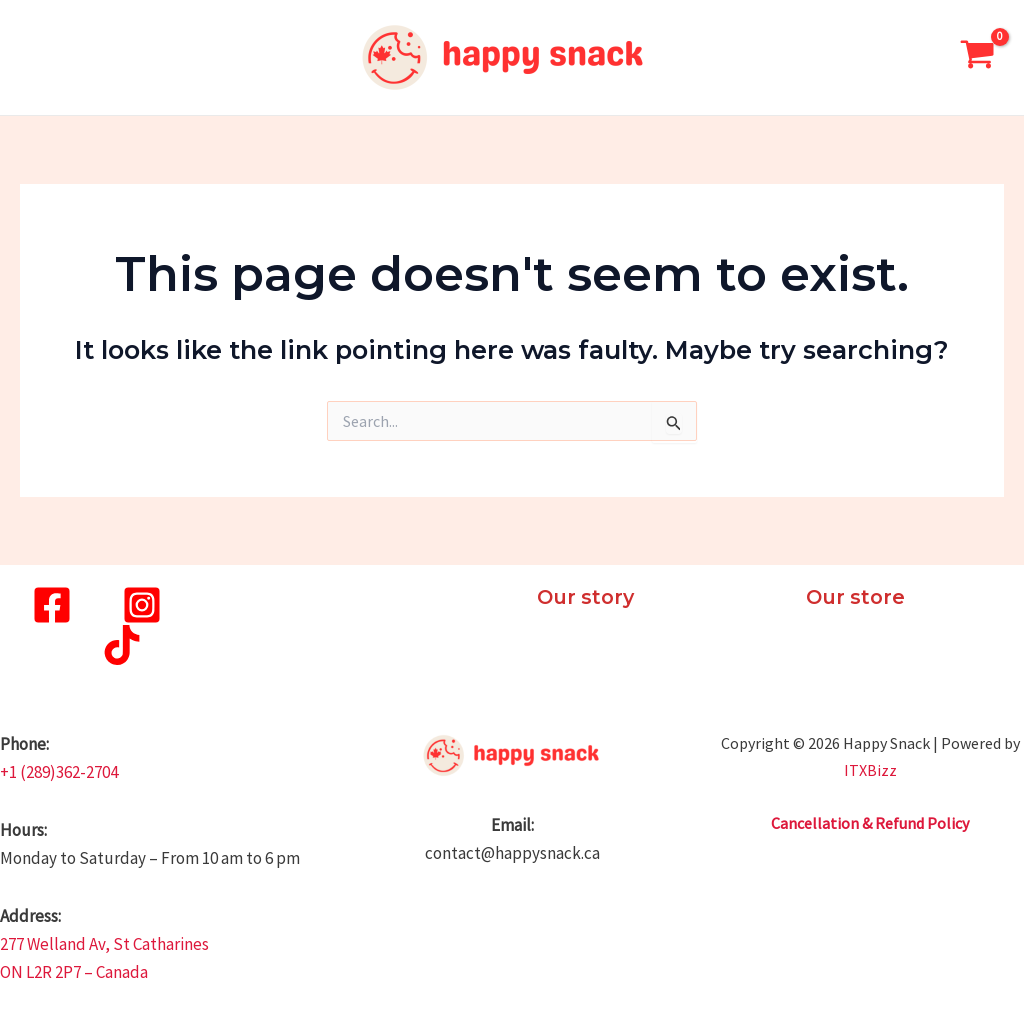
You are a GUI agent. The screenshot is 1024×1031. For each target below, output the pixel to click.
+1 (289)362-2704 (59, 772)
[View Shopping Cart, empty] (977, 57)
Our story (587, 597)
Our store (857, 597)
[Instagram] (142, 605)
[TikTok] (122, 645)
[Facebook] (52, 605)
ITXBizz (870, 770)
